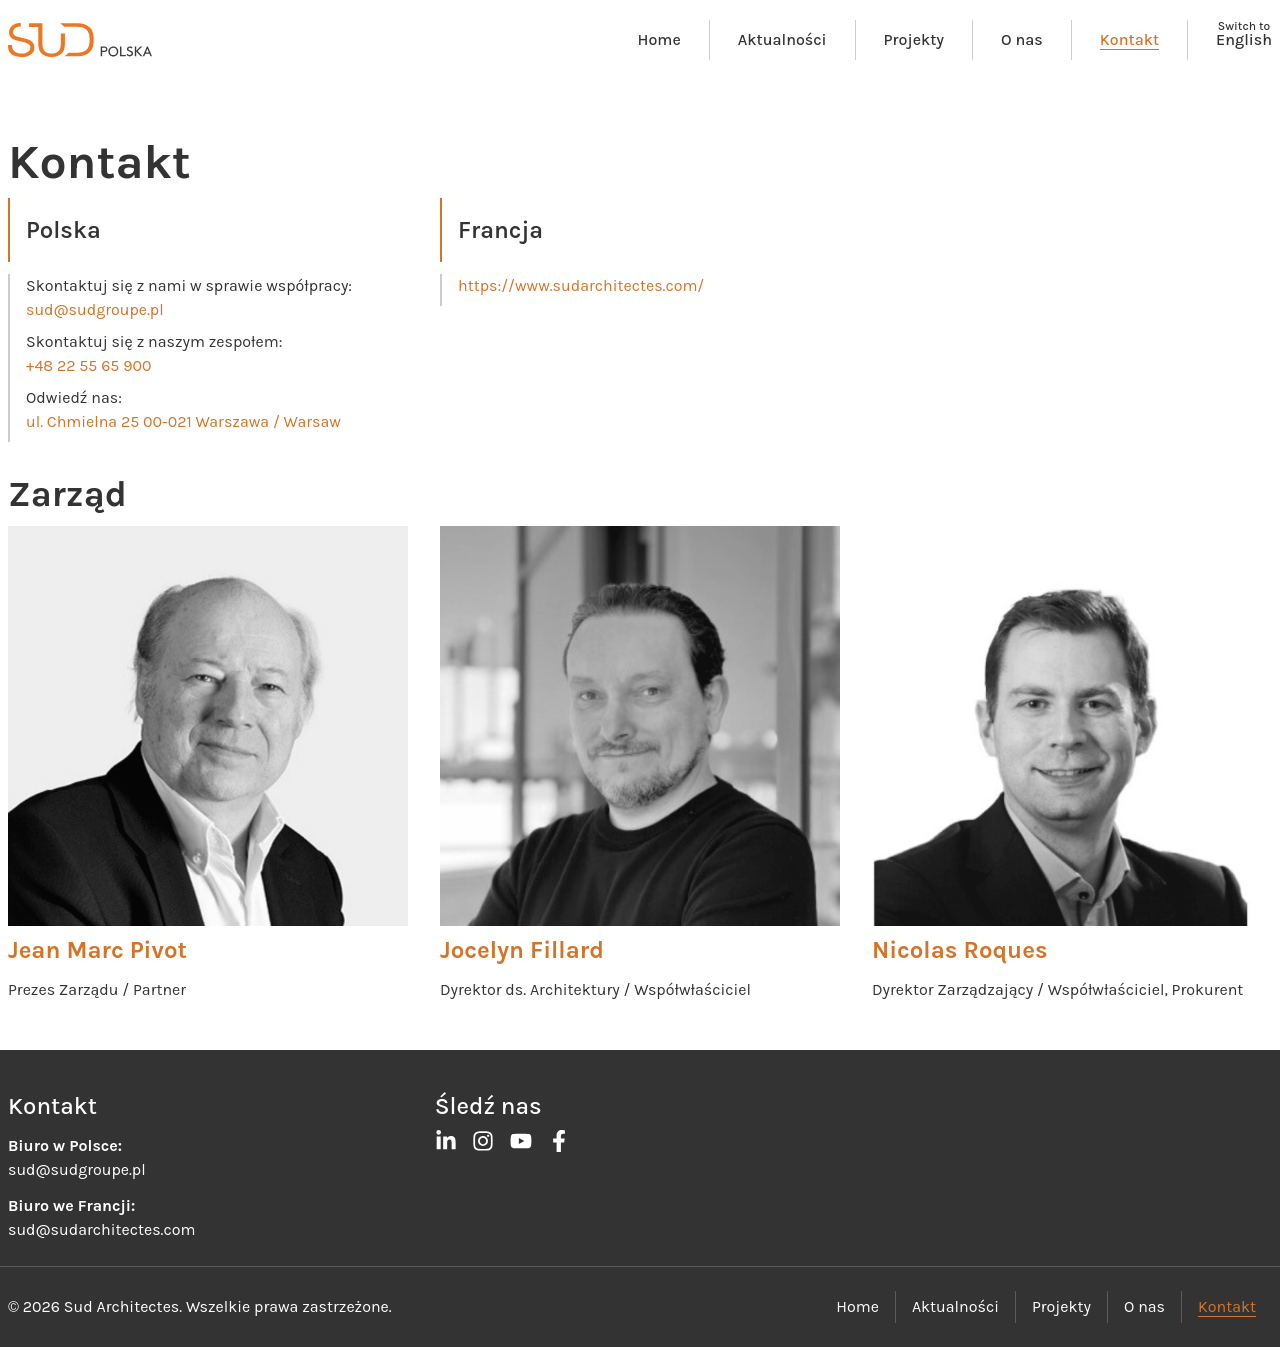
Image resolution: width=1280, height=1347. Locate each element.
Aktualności (782, 39)
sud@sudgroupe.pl (95, 309)
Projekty (914, 39)
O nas (1022, 39)
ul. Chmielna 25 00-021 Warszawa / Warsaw (183, 421)
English (1244, 39)
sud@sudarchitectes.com (101, 1229)
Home (659, 39)
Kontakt (1129, 39)
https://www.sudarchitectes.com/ (581, 285)
